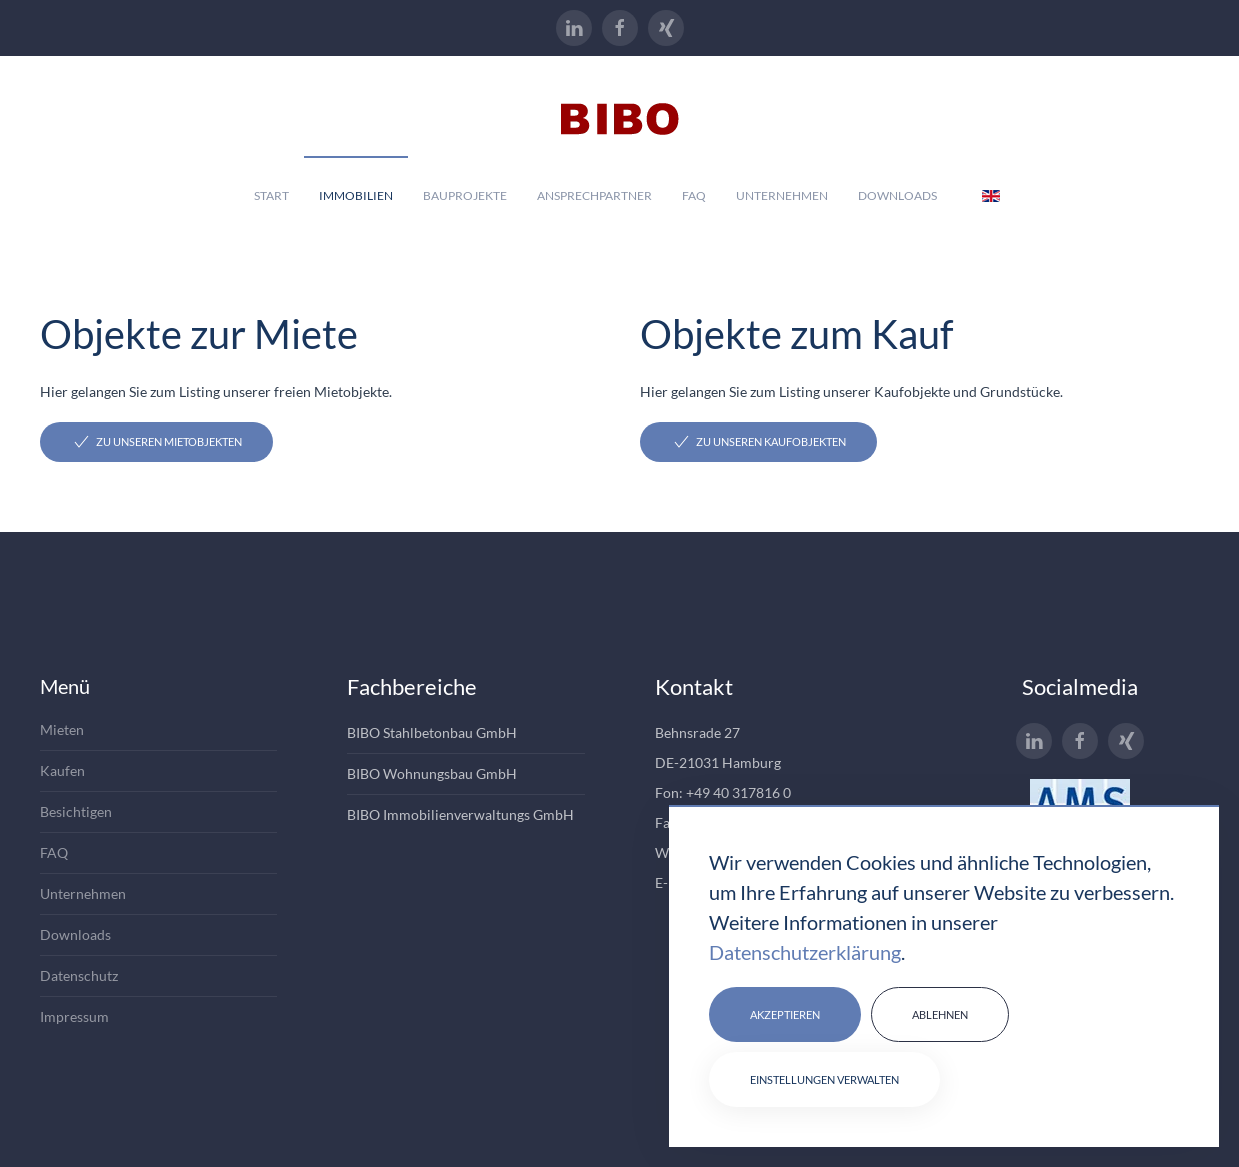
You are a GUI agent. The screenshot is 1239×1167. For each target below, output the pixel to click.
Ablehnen (940, 1014)
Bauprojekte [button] (465, 195)
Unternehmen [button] (782, 195)
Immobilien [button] (356, 195)
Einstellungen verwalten (824, 1079)
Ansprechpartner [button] (594, 195)
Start (271, 195)
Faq (694, 195)
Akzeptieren (785, 1014)
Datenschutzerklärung (805, 952)
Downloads (897, 195)
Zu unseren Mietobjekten (156, 442)
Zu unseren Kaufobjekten (758, 442)
